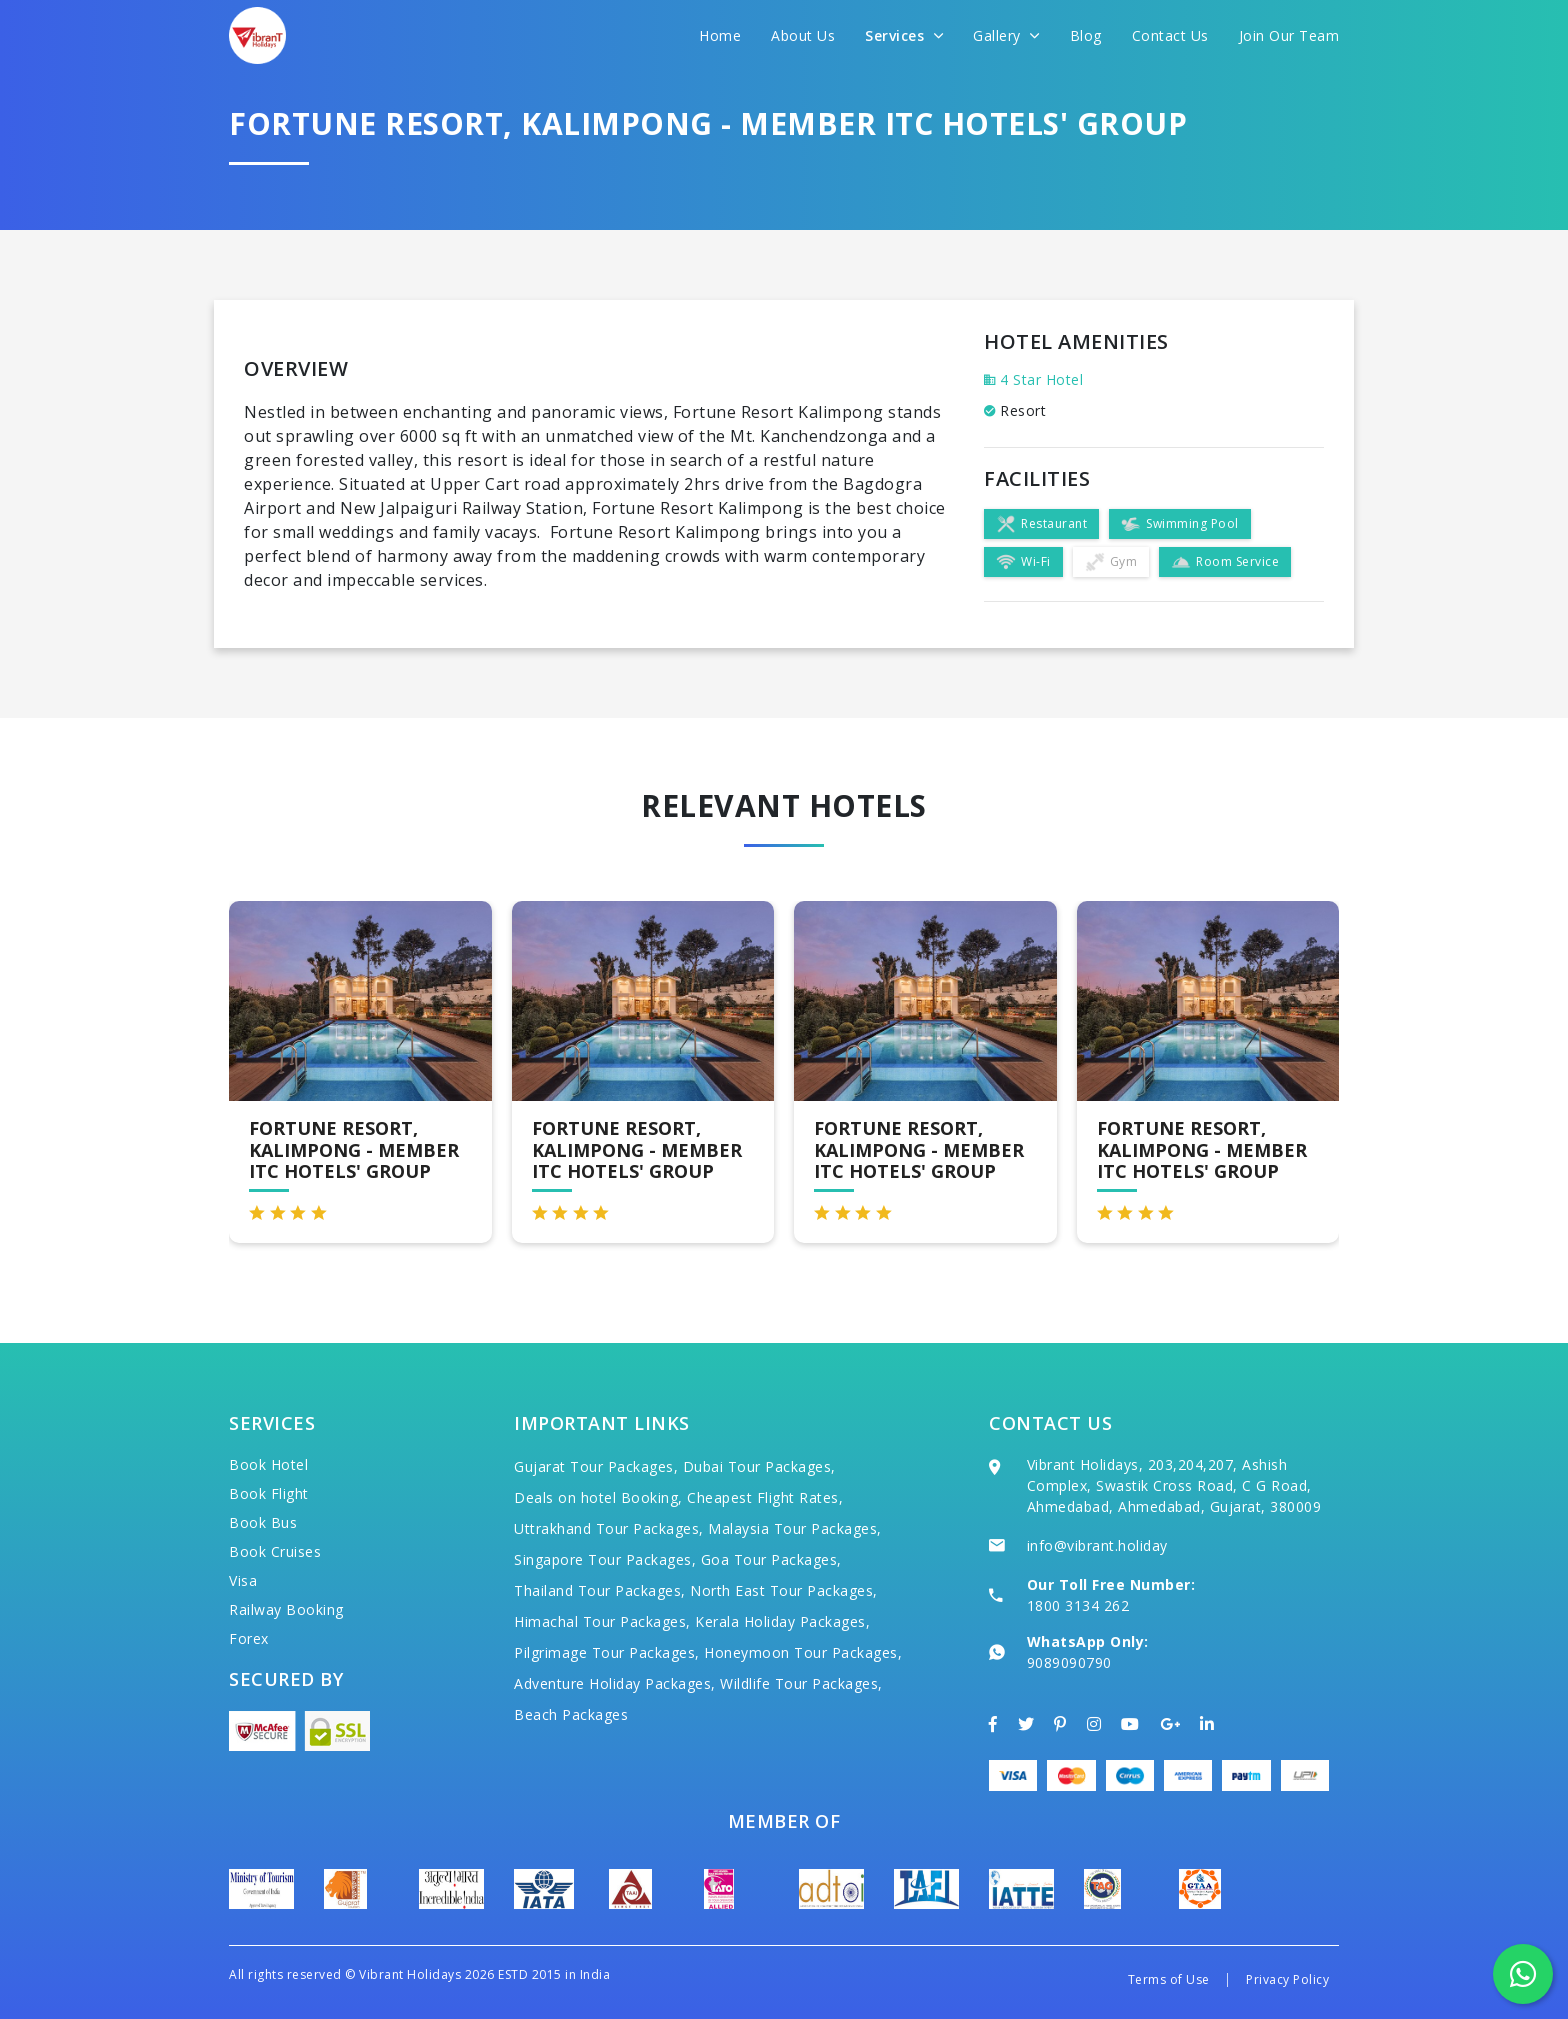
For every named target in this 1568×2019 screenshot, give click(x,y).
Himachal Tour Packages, (602, 1621)
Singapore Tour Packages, (605, 1559)
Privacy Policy (1287, 1979)
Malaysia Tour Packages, (795, 1528)
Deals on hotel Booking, (598, 1497)
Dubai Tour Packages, (759, 1466)
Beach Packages (571, 1714)
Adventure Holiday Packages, (615, 1683)
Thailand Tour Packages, (600, 1590)
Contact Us (1170, 35)
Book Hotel (268, 1464)
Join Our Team (1289, 35)
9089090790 (1069, 1662)
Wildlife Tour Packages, (801, 1683)
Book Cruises (275, 1551)
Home (720, 35)
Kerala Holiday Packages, (782, 1621)
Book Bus (263, 1522)
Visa (243, 1580)
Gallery (1006, 35)
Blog (1086, 35)
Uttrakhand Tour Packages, (609, 1528)
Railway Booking (286, 1609)
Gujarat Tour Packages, (596, 1466)
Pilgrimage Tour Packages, (607, 1652)
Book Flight (269, 1493)
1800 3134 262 (1078, 1605)
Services (904, 35)
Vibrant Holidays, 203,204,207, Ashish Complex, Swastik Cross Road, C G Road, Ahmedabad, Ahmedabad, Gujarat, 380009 (1174, 1485)
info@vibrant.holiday (1097, 1545)
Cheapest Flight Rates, (765, 1497)
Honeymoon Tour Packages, (803, 1652)
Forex (249, 1638)
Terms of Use (1169, 1979)
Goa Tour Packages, (771, 1559)
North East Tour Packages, (784, 1590)
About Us (803, 35)
